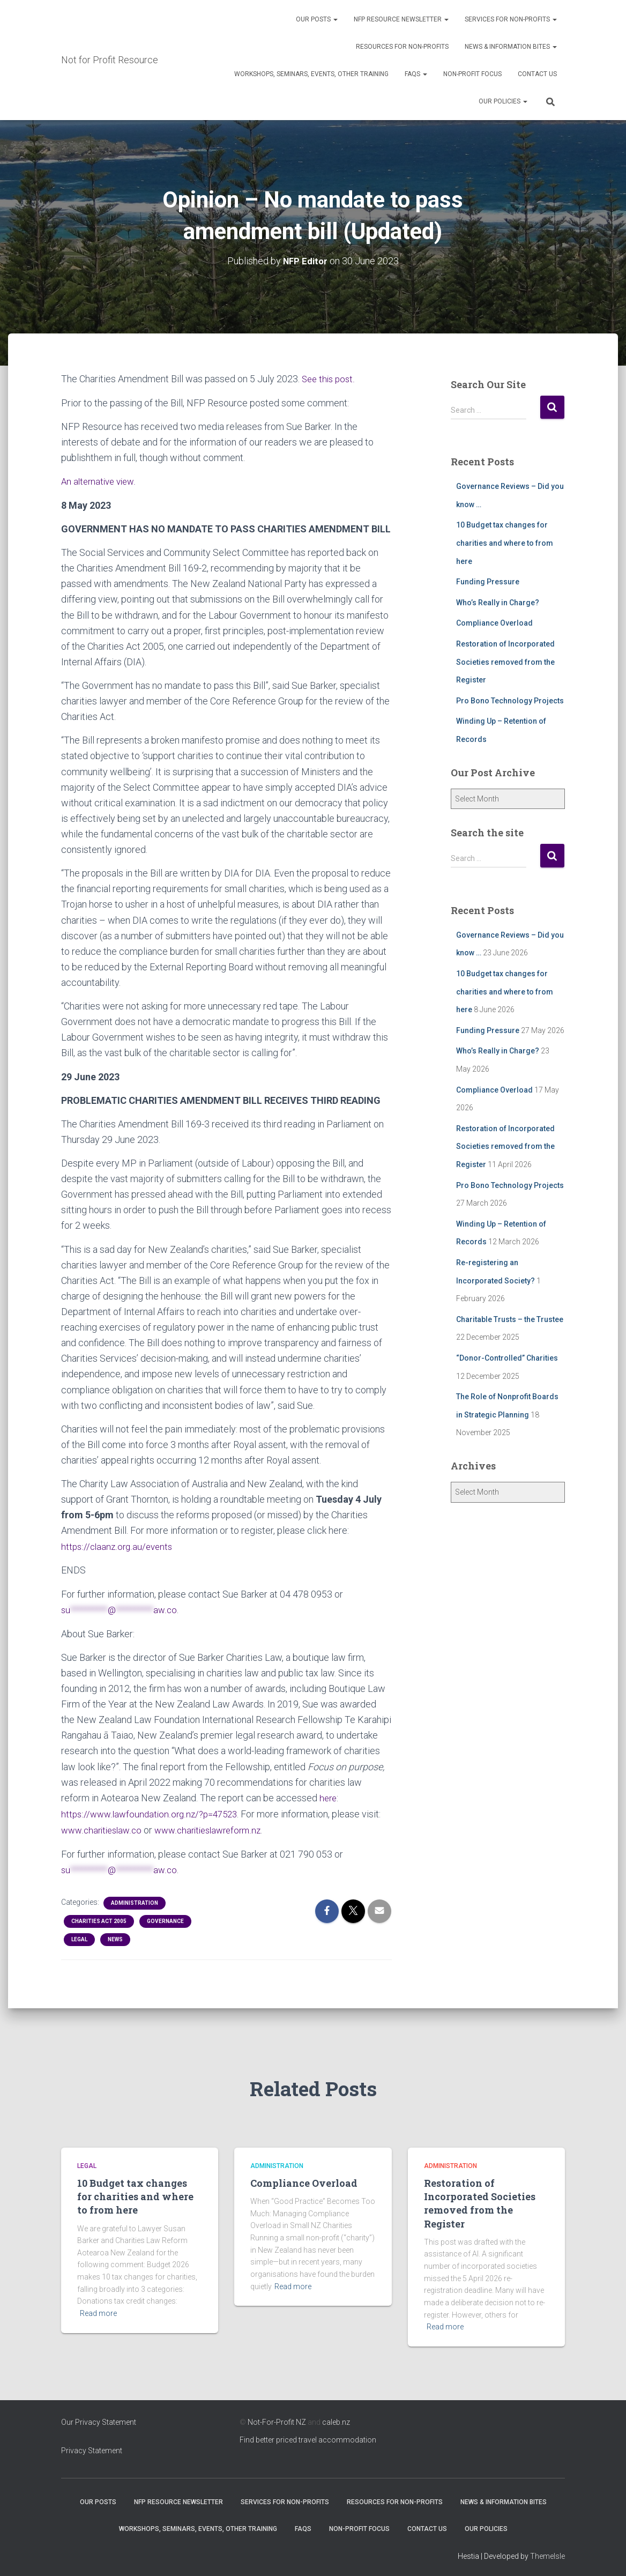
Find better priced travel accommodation (308, 2435)
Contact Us (537, 74)
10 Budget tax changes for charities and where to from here (504, 543)
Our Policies (503, 101)
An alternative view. (101, 480)
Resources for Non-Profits (402, 46)
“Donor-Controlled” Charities (507, 1357)
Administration (134, 1899)
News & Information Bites (511, 46)
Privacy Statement (91, 2446)
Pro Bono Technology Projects (510, 700)
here (328, 1795)
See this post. (330, 378)
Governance (165, 1917)
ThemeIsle (547, 2552)
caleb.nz (336, 2418)
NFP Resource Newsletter (401, 19)
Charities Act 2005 (98, 1917)
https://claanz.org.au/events (118, 1544)
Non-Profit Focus (472, 74)
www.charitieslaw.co (104, 1826)
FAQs (416, 74)
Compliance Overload (494, 622)
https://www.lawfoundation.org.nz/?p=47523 (153, 1811)
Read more (98, 2309)
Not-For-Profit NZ (277, 2418)
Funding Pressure (487, 581)
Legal (79, 1935)
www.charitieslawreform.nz (216, 1826)
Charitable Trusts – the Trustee (509, 1319)
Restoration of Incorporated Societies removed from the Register (505, 661)
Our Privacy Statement (98, 2418)
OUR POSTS (317, 19)
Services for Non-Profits (511, 19)
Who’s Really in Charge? (497, 602)
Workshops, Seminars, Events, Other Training (311, 74)
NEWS (115, 1935)
